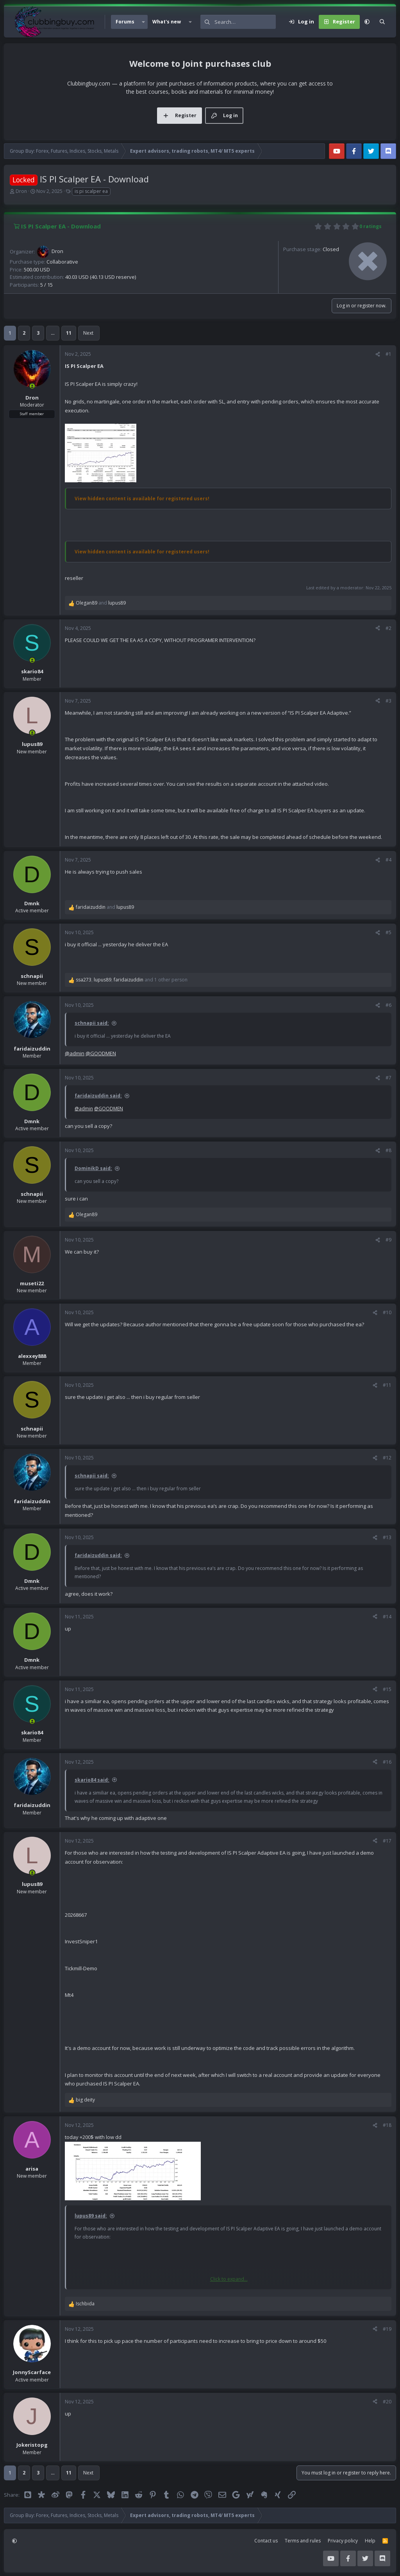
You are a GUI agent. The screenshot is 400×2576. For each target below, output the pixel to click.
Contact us (266, 2540)
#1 (388, 354)
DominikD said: (93, 1168)
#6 (388, 1005)
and (101, 602)
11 (68, 333)
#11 (387, 1385)
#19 (387, 2329)
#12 (387, 1457)
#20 (387, 2401)
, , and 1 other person (132, 979)
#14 (387, 1616)
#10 (387, 1312)
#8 (388, 1150)
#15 (387, 1689)
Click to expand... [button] (229, 2279)
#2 (388, 628)
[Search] (245, 22)
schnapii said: (92, 1023)
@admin (74, 1053)
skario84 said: (92, 1780)
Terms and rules (303, 2540)
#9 (388, 1239)
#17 (387, 1840)
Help (370, 2540)
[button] (143, 22)
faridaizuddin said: (98, 1095)
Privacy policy (343, 2540)
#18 (387, 2125)
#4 (388, 859)
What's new (166, 21)
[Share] (378, 354)
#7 (388, 1077)
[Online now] (32, 386)
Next (88, 333)
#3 (388, 701)
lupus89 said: (91, 2215)
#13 (387, 1537)
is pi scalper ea (91, 191)
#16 (387, 1762)
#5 (388, 932)
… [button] (53, 333)
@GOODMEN (101, 1053)
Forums (125, 21)
